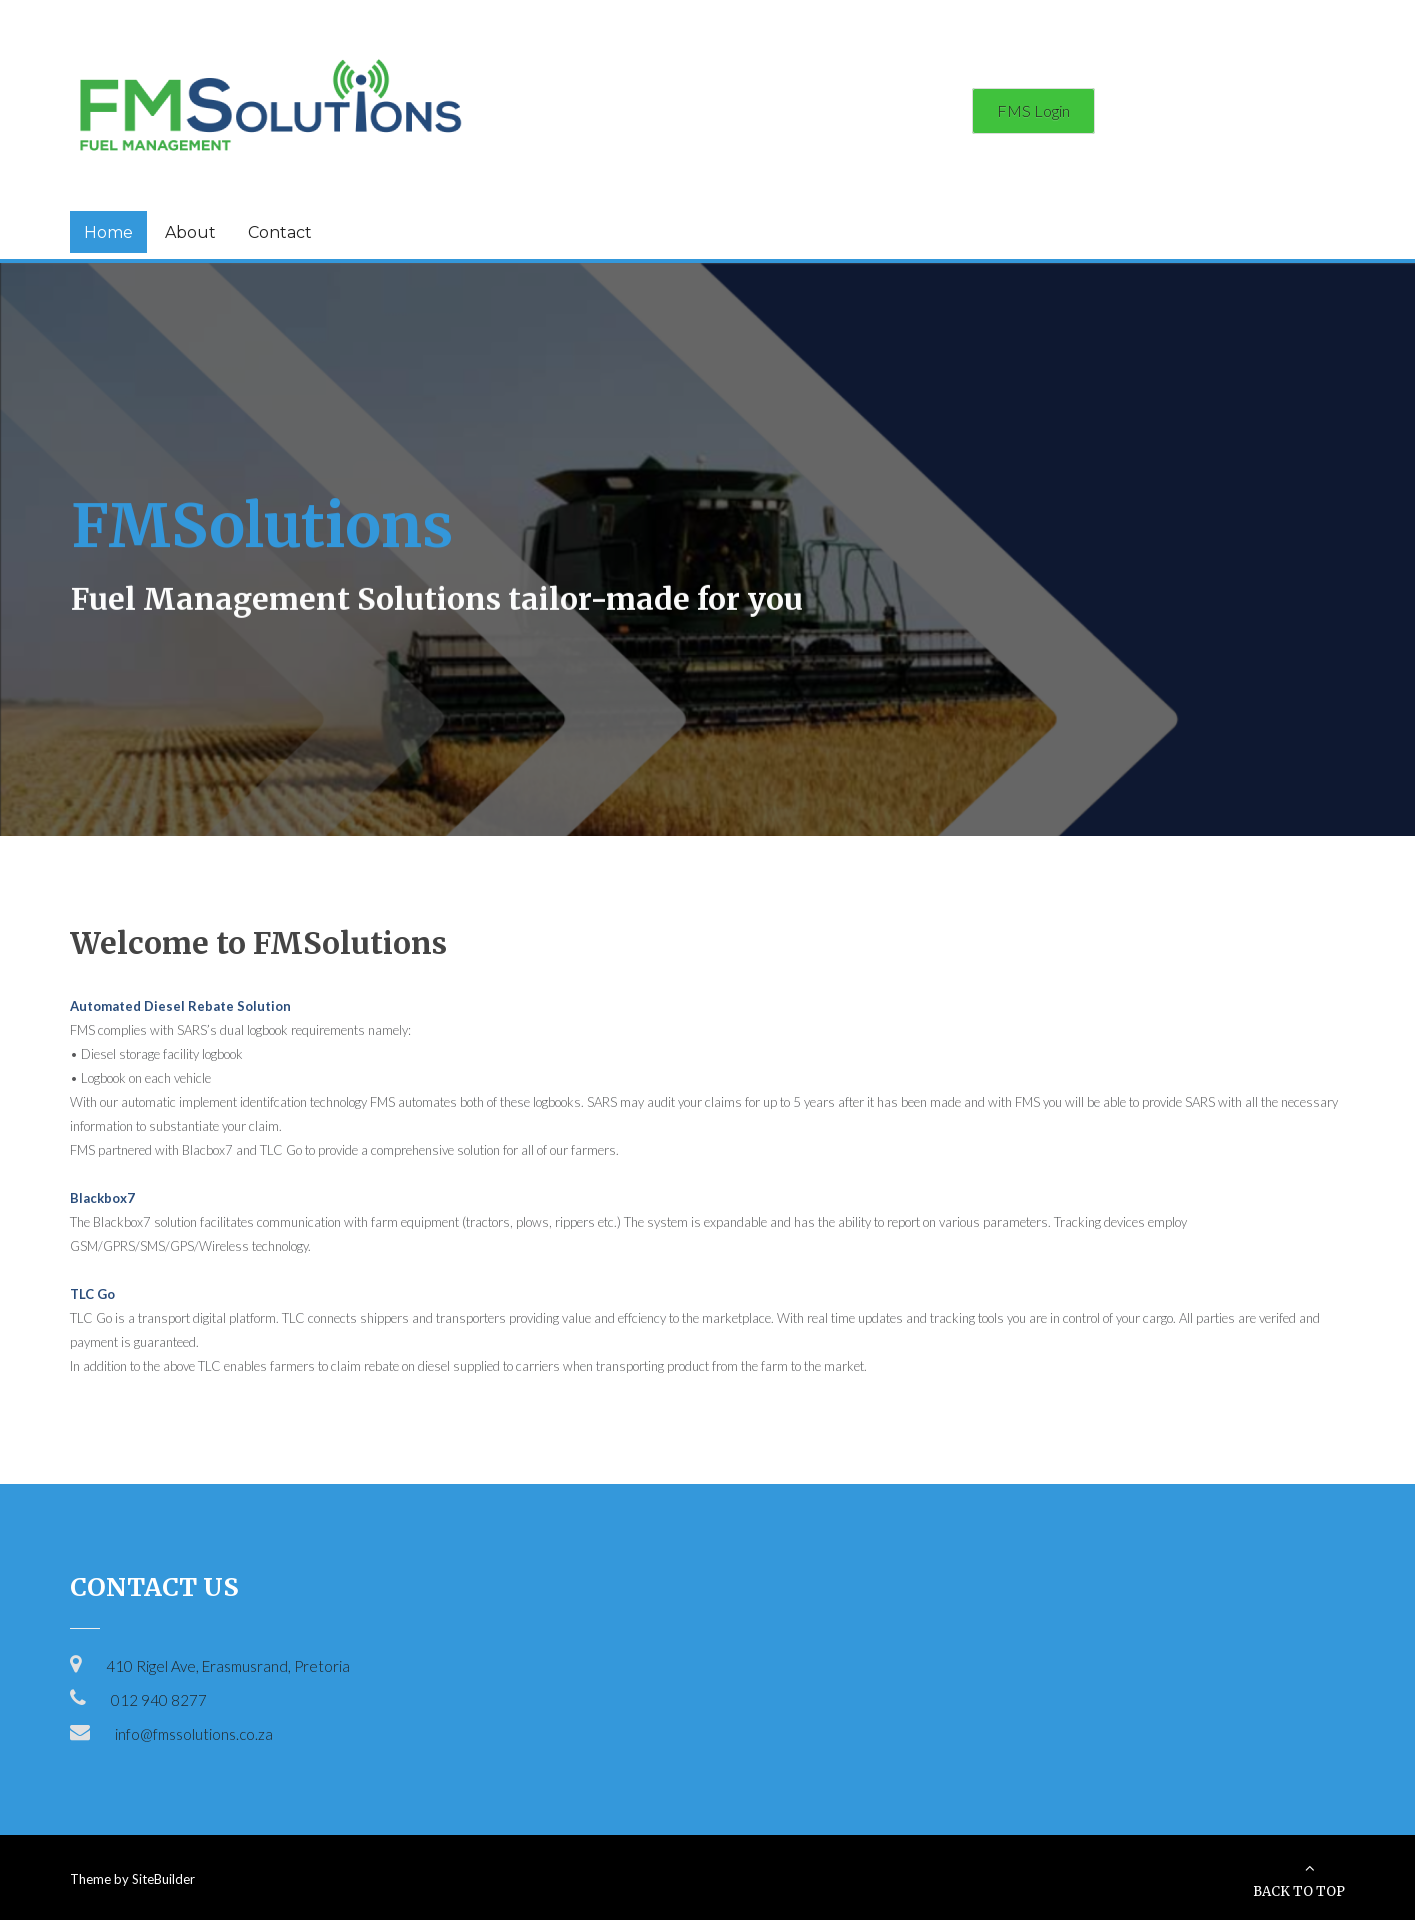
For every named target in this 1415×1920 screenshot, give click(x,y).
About (190, 232)
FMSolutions (262, 522)
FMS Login (1033, 110)
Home (108, 232)
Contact (280, 232)
